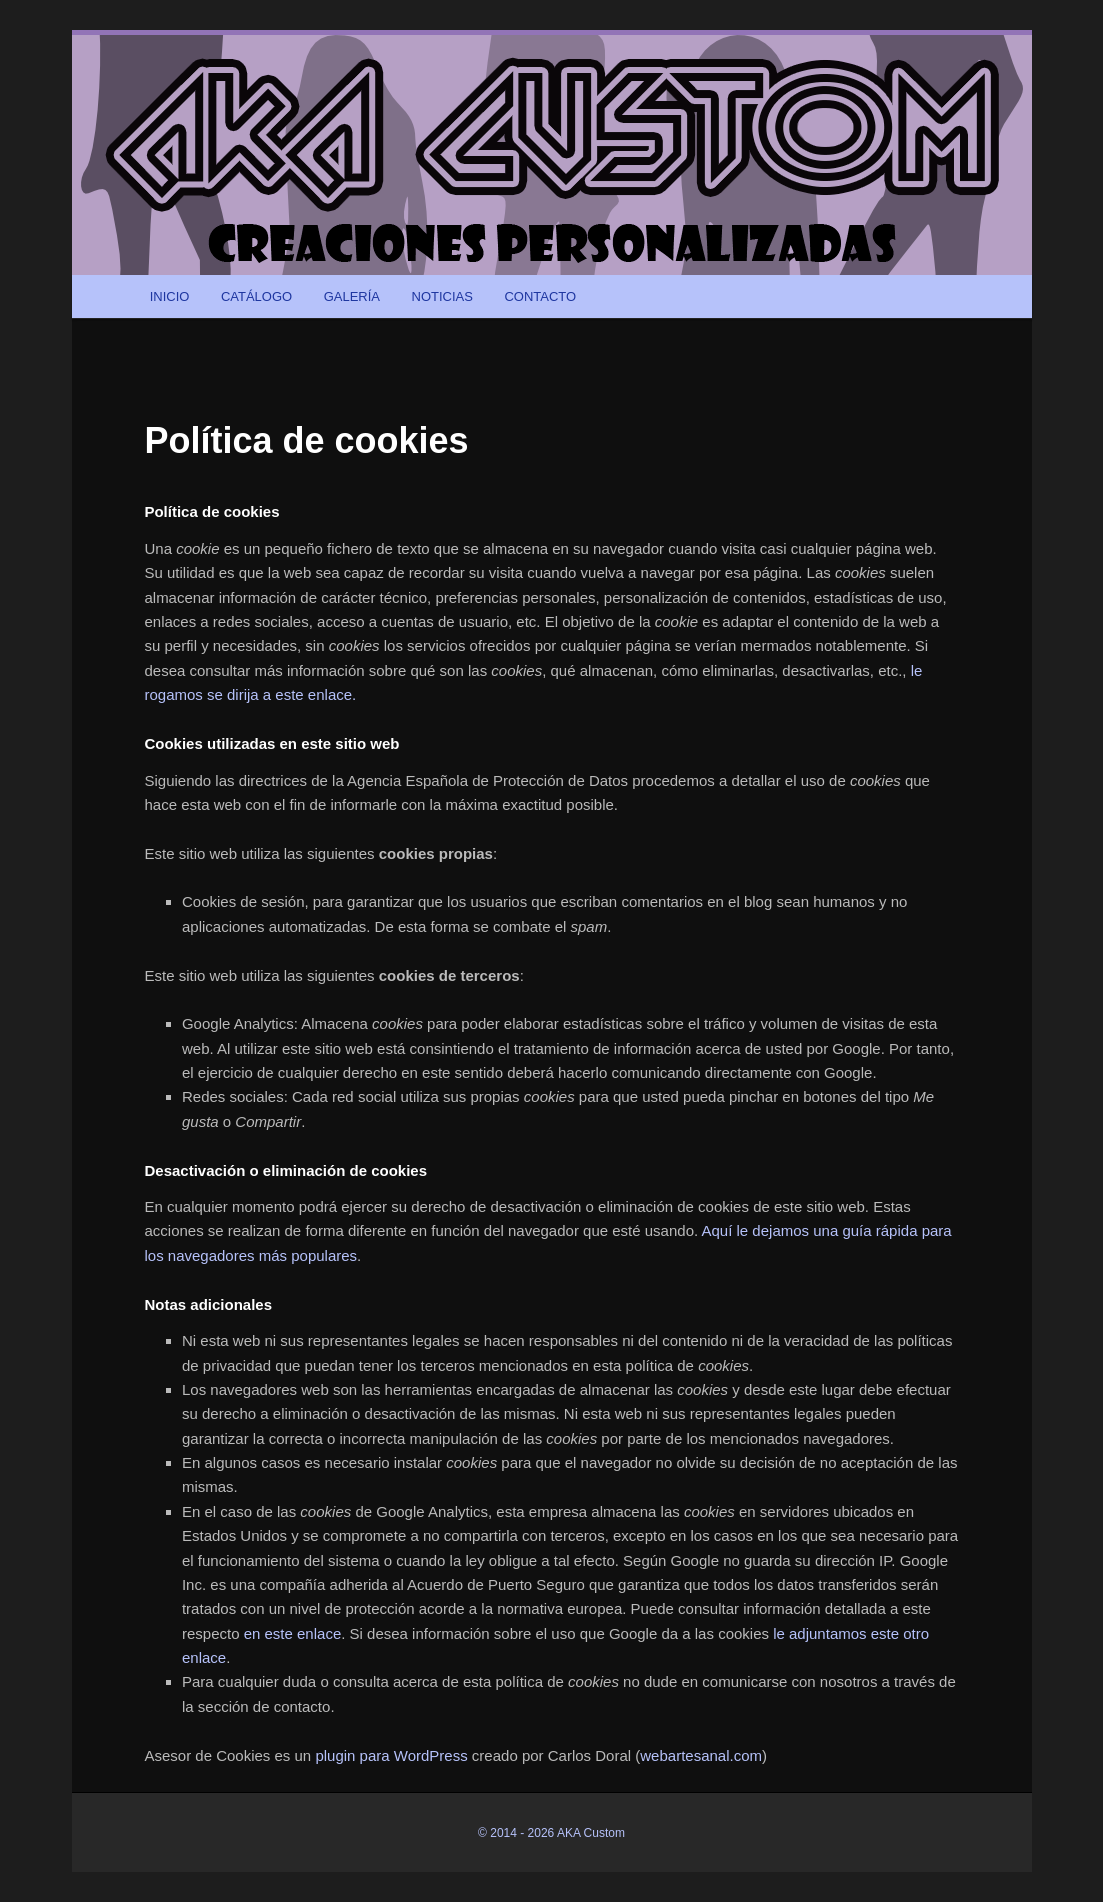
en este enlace (293, 1633)
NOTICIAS (442, 296)
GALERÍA (352, 296)
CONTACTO (540, 296)
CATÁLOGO (256, 296)
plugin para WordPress (391, 1755)
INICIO (170, 296)
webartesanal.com (701, 1755)
